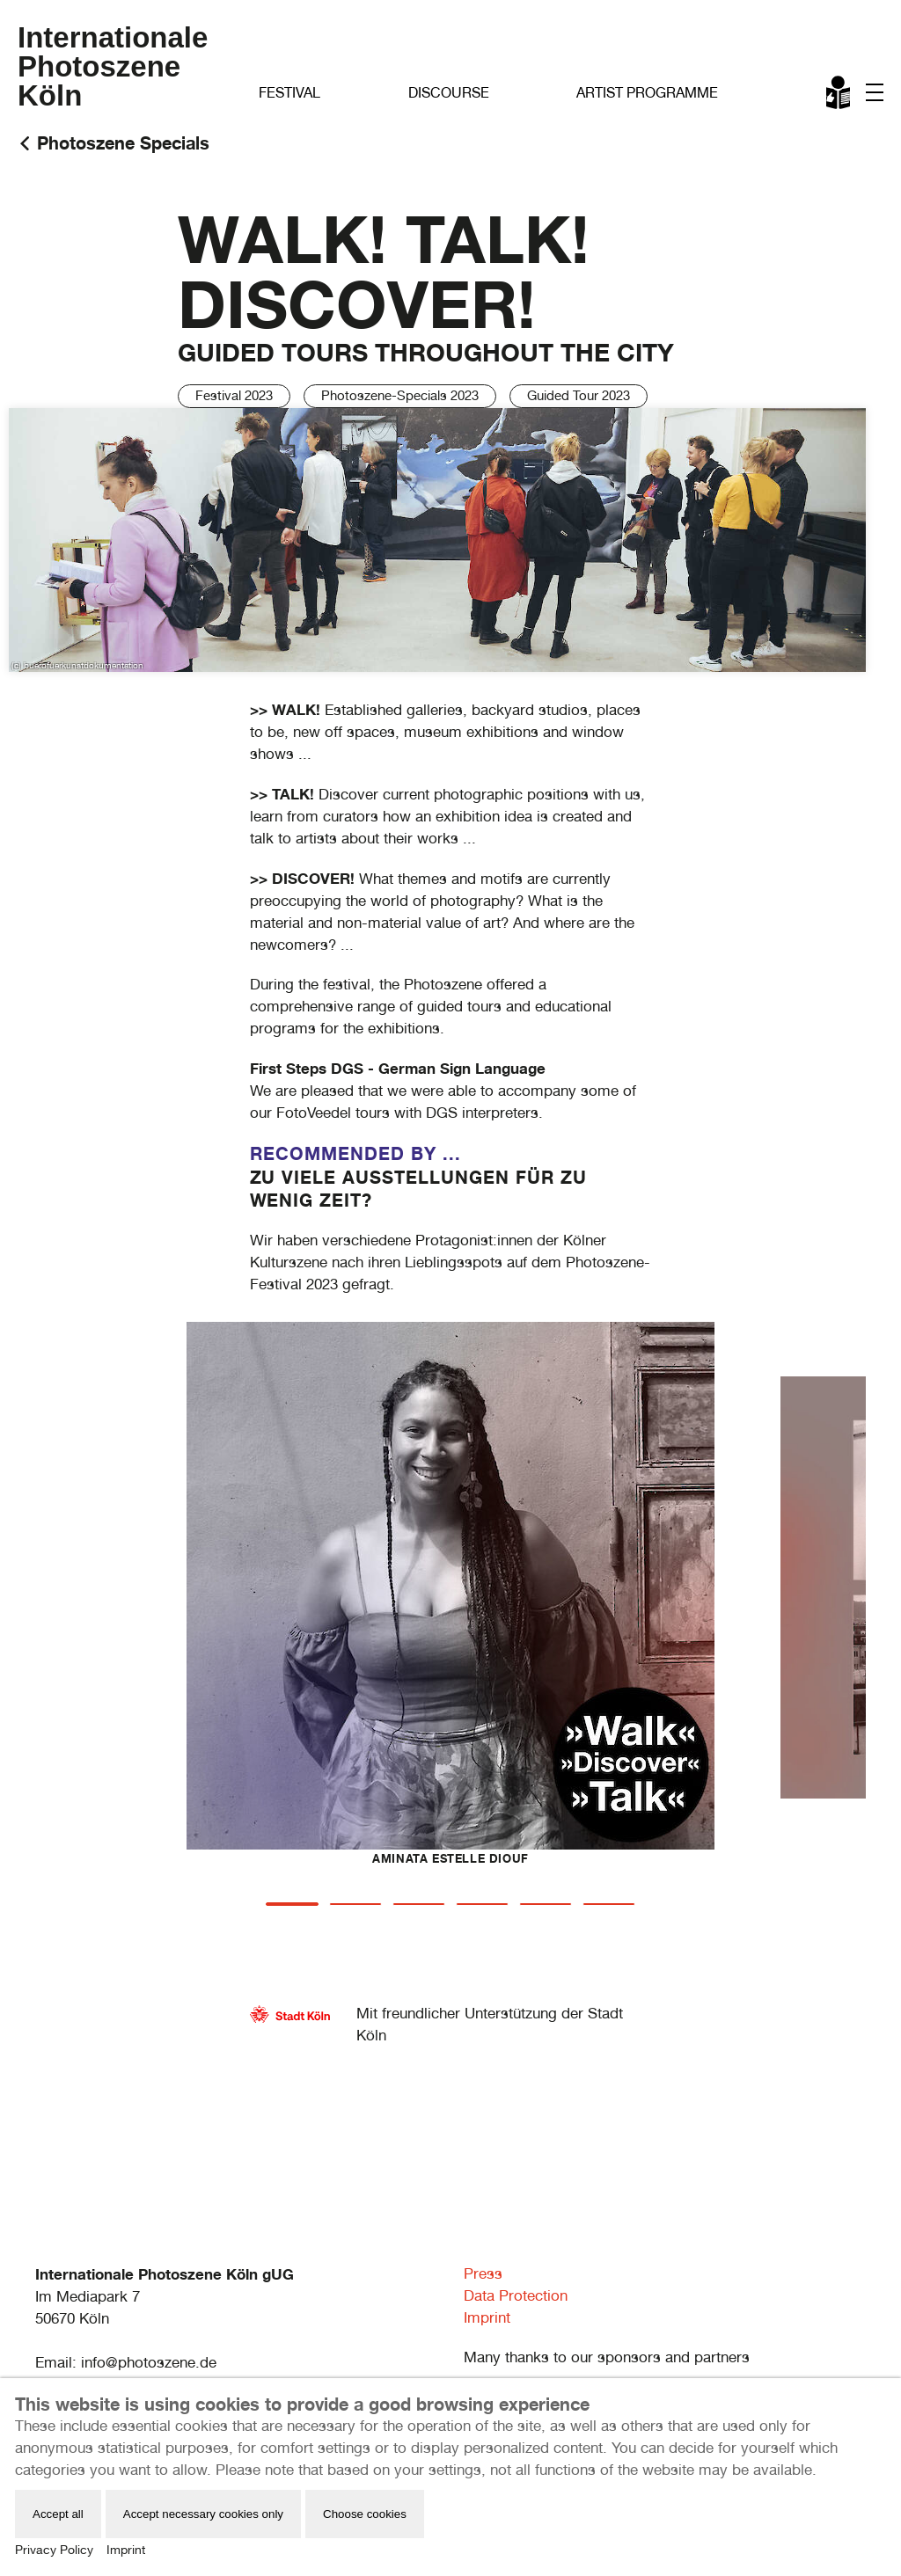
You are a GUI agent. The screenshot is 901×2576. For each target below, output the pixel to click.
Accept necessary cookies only (203, 2514)
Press (483, 2273)
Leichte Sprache (839, 96)
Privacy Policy (54, 2550)
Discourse (448, 92)
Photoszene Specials (123, 143)
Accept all (58, 2514)
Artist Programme (647, 92)
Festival (289, 92)
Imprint (487, 2317)
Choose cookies (365, 2514)
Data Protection (516, 2295)
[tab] (292, 1904)
